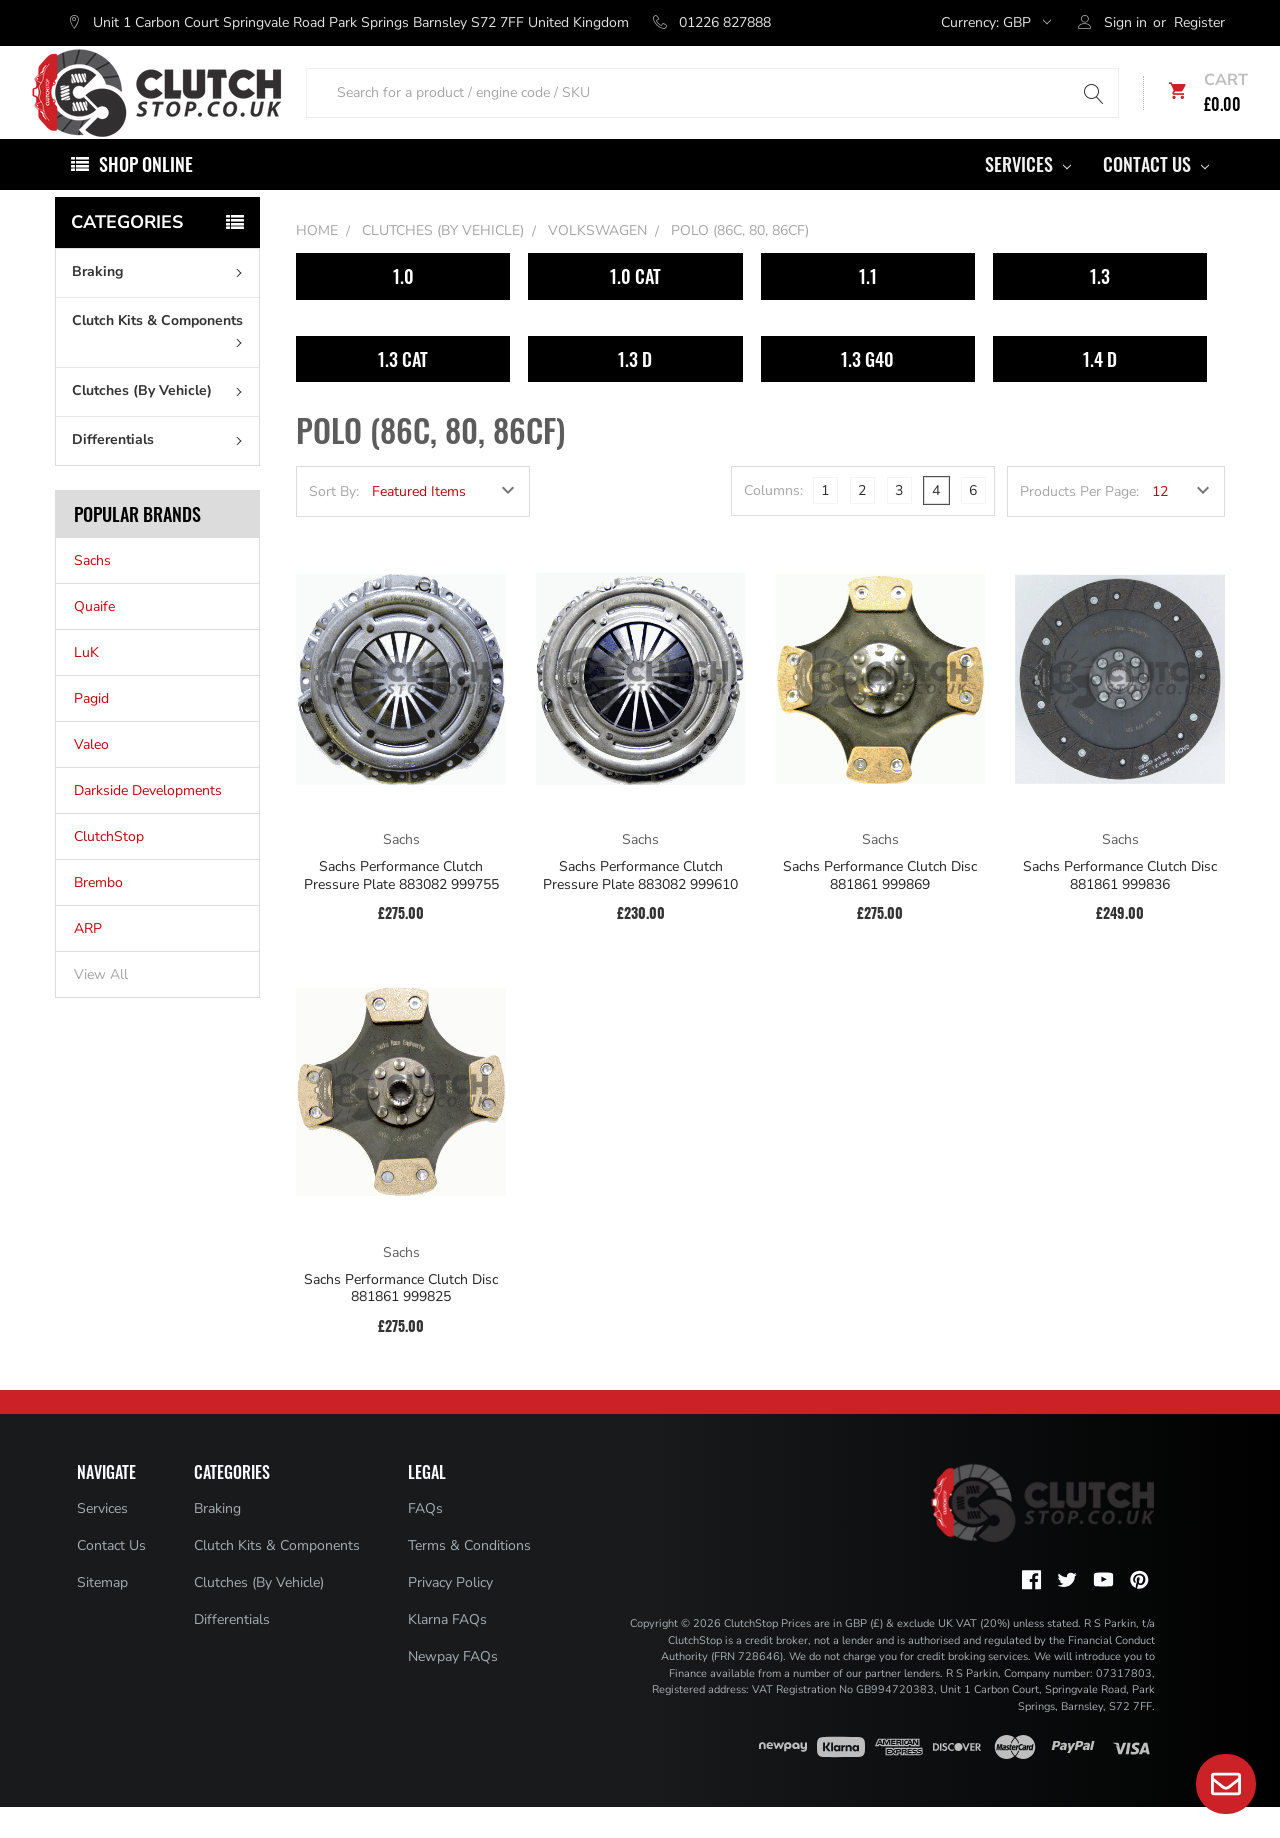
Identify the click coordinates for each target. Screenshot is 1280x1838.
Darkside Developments (148, 821)
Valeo (91, 775)
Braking (161, 302)
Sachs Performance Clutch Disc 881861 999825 (401, 1318)
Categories (127, 253)
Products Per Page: (1079, 522)
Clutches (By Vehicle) (161, 421)
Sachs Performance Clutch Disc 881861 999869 (880, 906)
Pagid (91, 729)
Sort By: (334, 522)
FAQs (425, 1538)
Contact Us (1156, 195)
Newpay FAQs (453, 1686)
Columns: (773, 521)
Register (1199, 22)
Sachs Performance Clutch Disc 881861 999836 (1120, 906)
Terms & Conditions (469, 1575)
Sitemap (102, 1612)
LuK (86, 683)
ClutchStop (109, 867)
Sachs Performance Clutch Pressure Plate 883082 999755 (401, 906)
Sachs (92, 591)
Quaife (94, 637)
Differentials (161, 470)
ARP (88, 959)
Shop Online (146, 195)
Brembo (98, 913)
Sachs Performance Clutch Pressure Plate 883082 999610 (640, 906)
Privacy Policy (450, 1612)
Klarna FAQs (447, 1649)
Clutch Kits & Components (161, 360)
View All (101, 1005)
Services (1028, 195)
